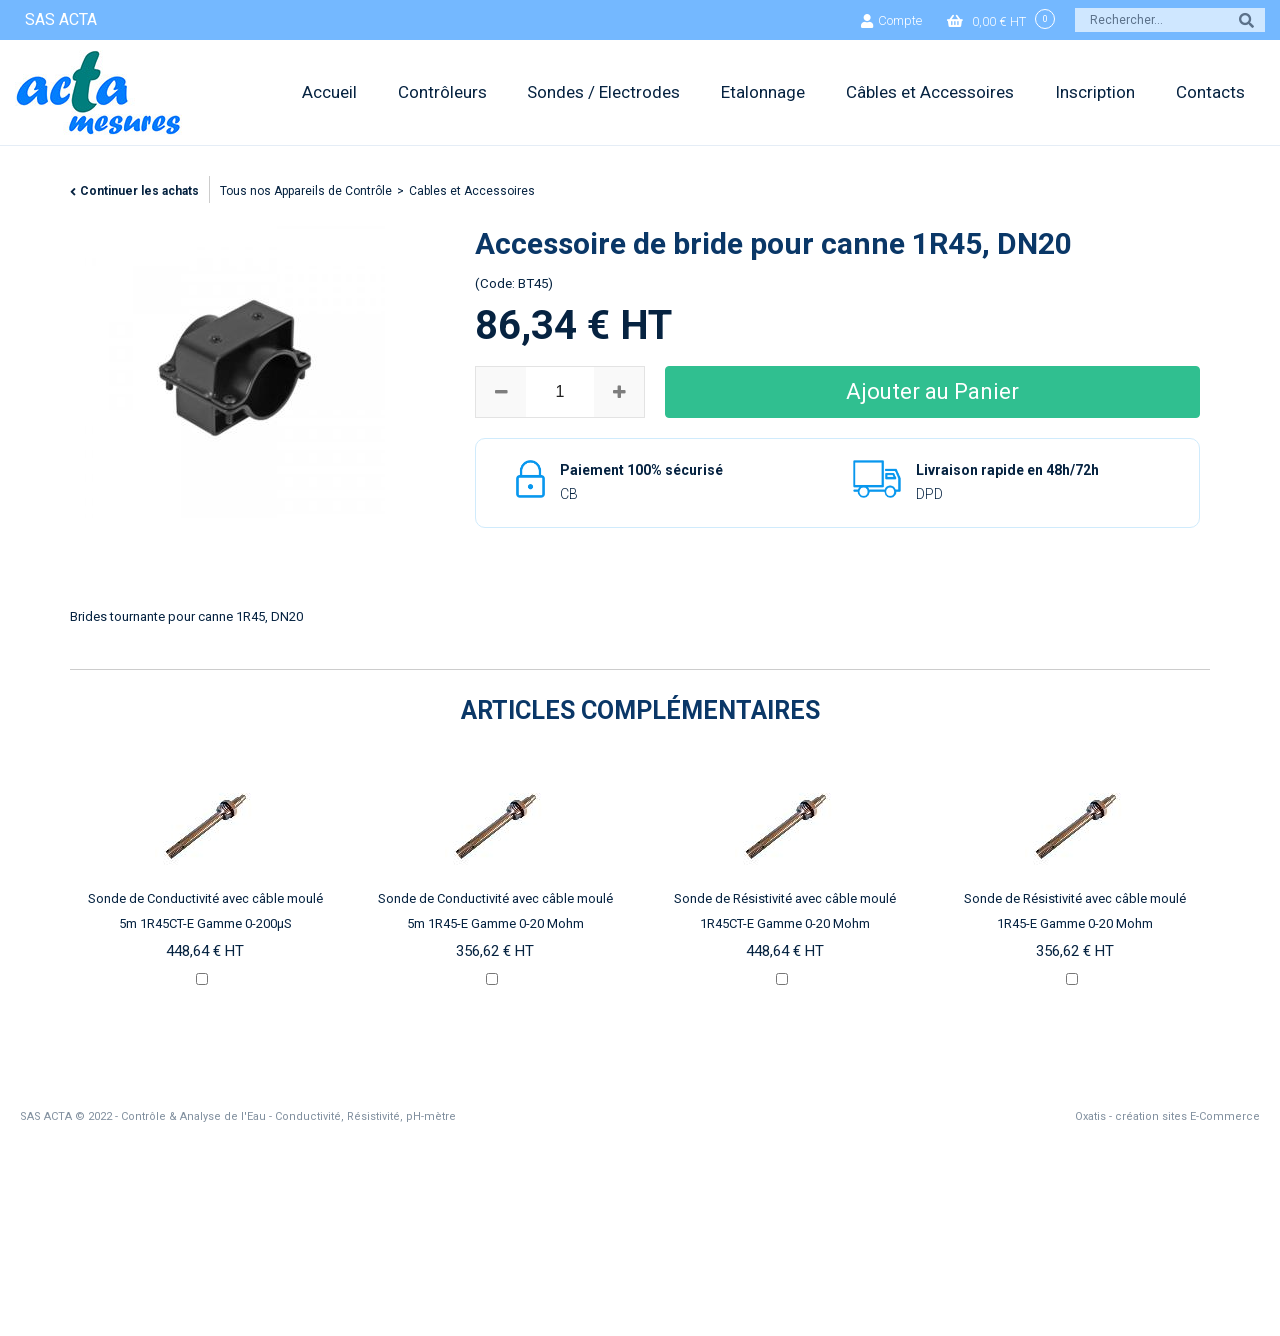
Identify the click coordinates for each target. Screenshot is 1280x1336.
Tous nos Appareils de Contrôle (306, 191)
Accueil (329, 92)
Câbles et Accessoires (930, 92)
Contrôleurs (442, 92)
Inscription (1095, 92)
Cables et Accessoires (472, 191)
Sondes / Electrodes (603, 92)
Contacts (1210, 92)
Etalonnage (763, 92)
